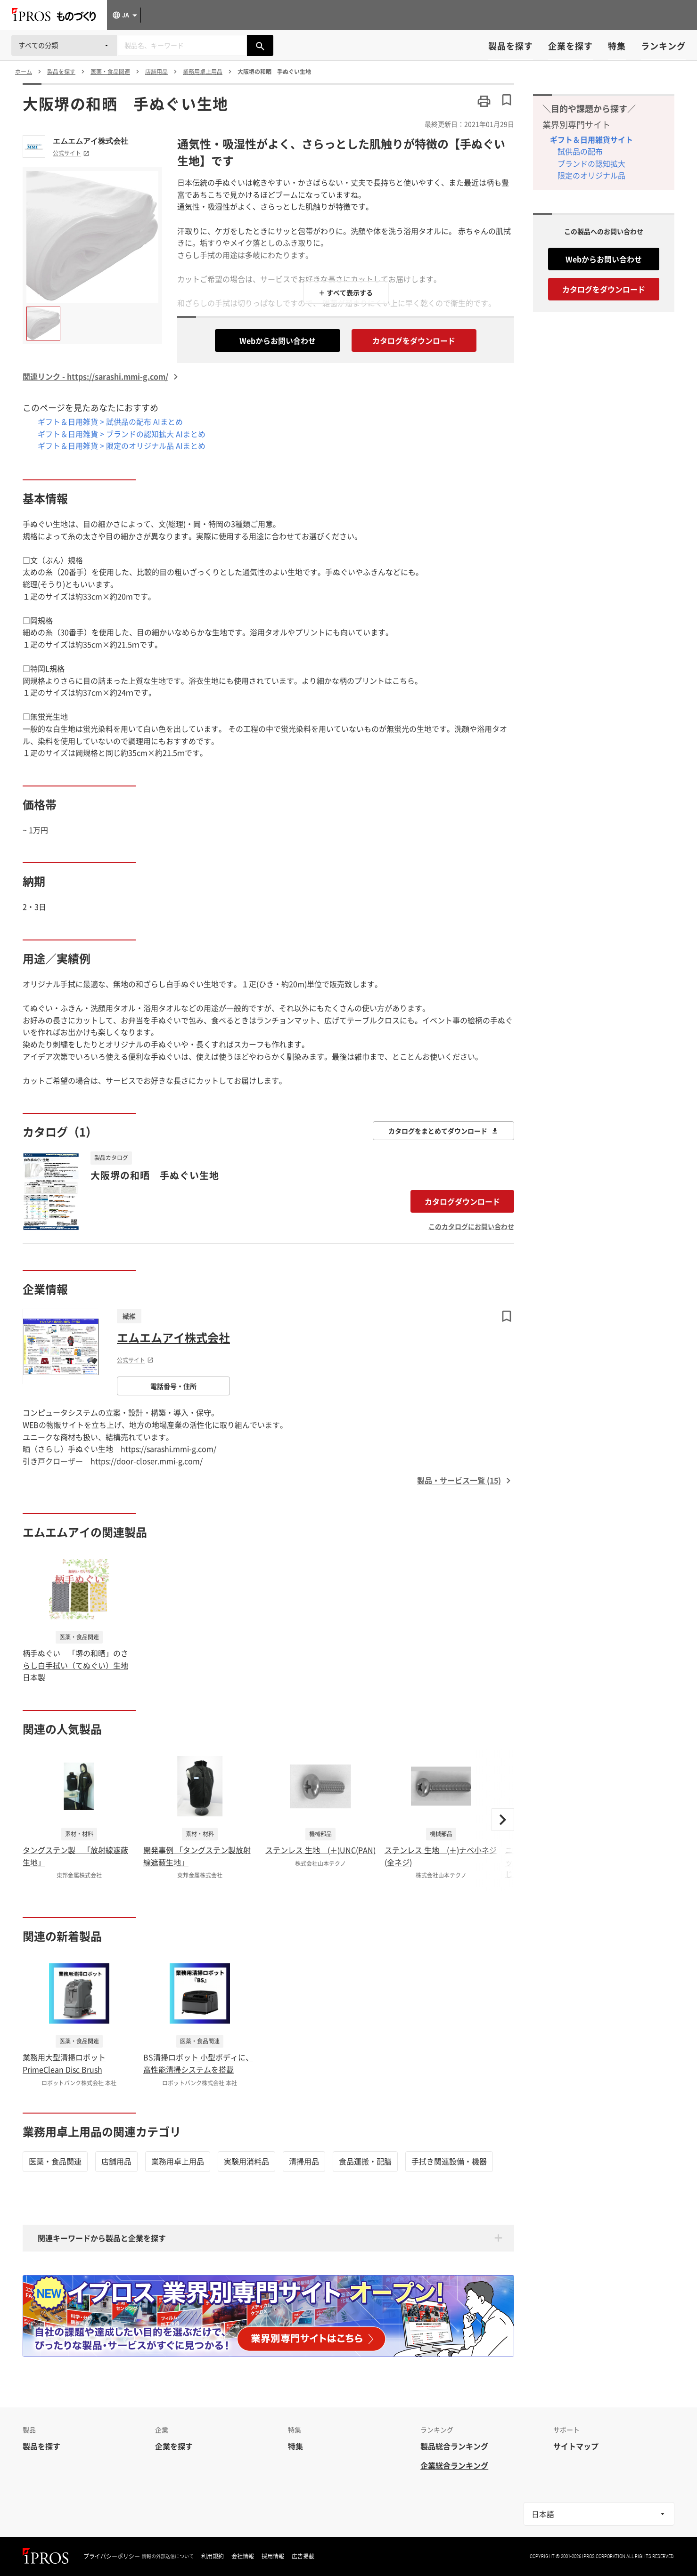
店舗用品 (116, 2161)
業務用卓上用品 (177, 2161)
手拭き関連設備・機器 (449, 2161)
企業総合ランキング (454, 2465)
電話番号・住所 (173, 1386)
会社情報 (242, 2556)
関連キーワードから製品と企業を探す (102, 2238)
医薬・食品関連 (55, 2161)
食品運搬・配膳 (365, 2161)
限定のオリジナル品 (591, 175)
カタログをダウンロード (413, 340)
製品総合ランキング (454, 2446)
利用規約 (212, 2556)
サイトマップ (576, 2446)
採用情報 (273, 2556)
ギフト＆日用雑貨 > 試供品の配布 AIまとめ (110, 421)
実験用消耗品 (246, 2161)
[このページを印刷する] (484, 101)
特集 (617, 46)
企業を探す (570, 46)
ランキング (663, 46)
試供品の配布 (580, 151)
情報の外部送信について (168, 2556)
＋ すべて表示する (346, 292)
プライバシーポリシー (111, 2556)
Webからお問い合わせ (277, 340)
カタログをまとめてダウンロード (443, 1130)
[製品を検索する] (260, 45)
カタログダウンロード (462, 1201)
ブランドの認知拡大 (591, 163)
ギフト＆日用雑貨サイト (591, 139)
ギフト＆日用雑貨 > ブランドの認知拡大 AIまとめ (121, 433)
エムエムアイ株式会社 (90, 141)
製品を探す (510, 46)
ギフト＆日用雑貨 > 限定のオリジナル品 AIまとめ (121, 445)
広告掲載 (303, 2556)
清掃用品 (304, 2161)
